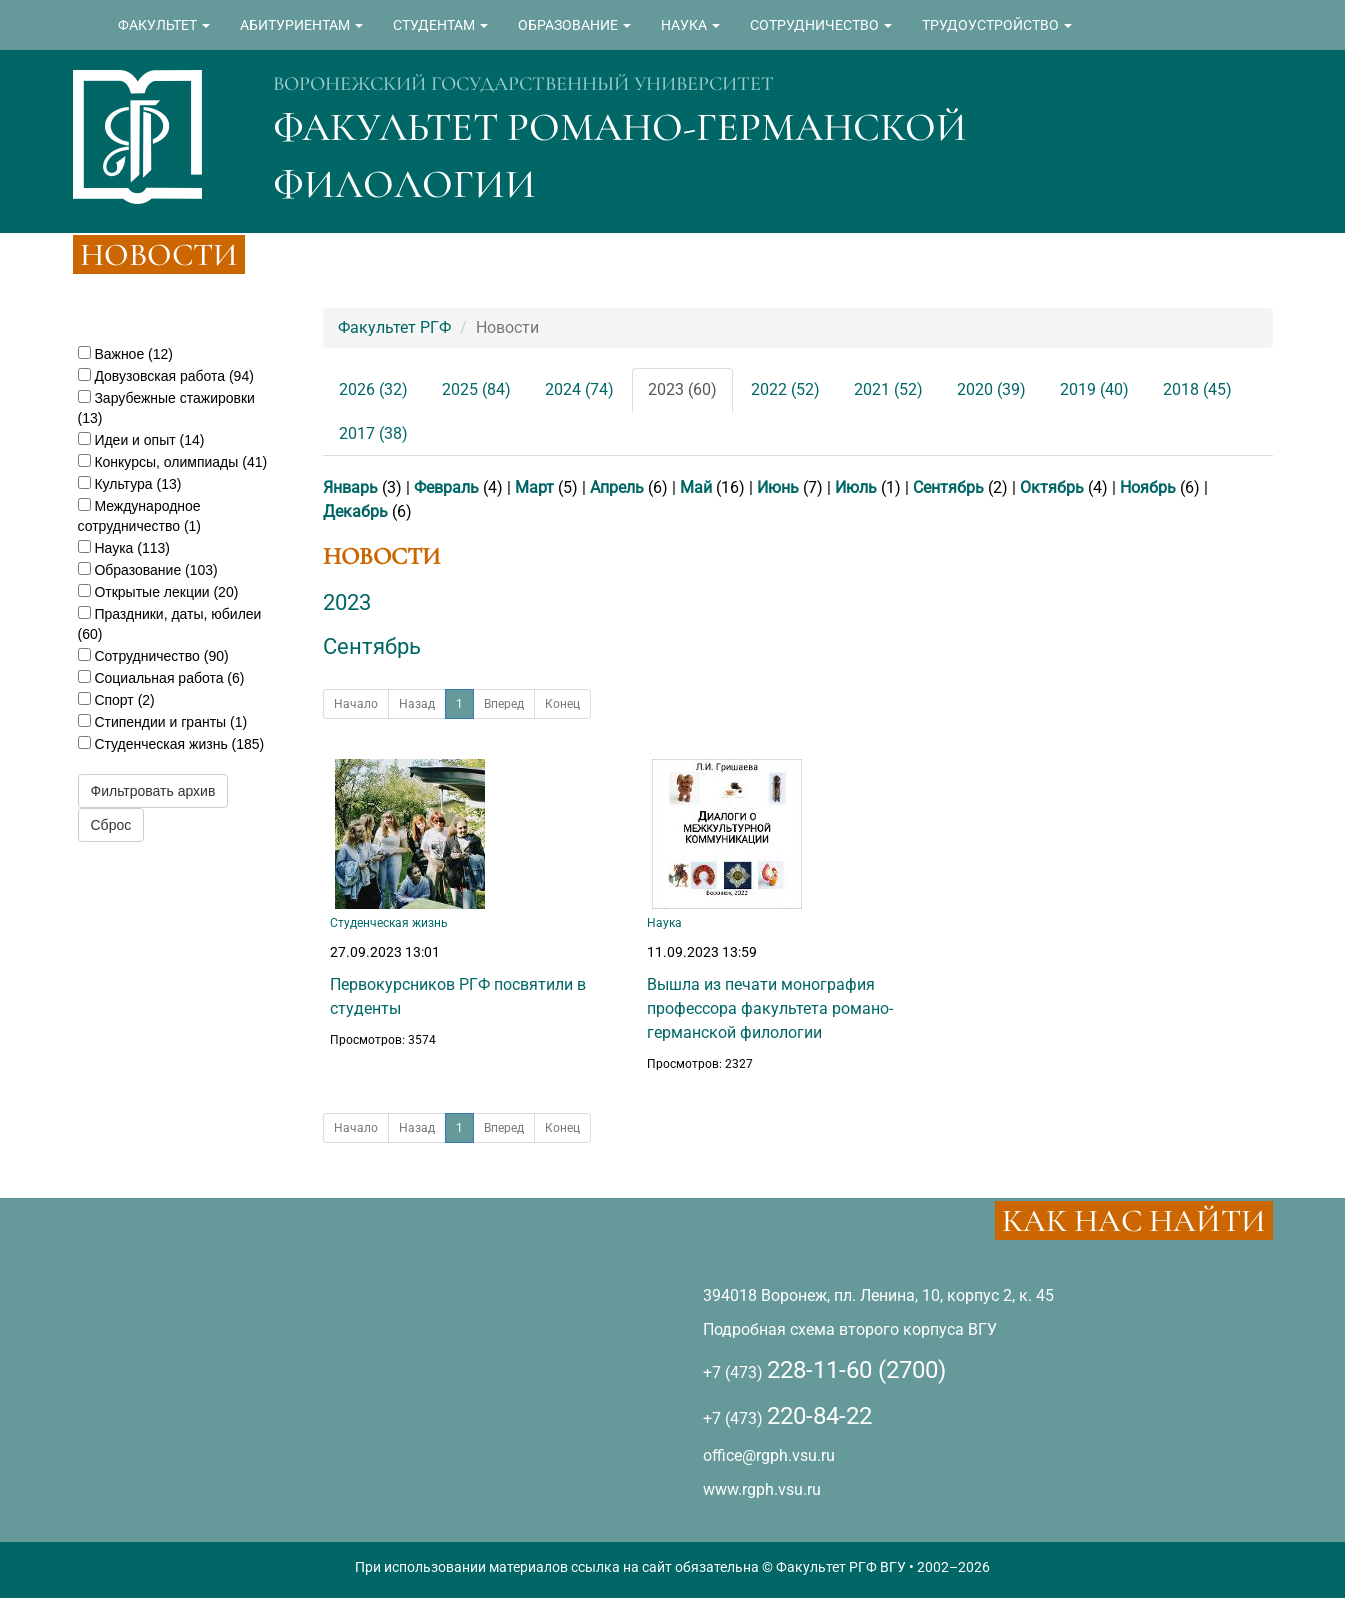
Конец (562, 704)
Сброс (111, 825)
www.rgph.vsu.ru (762, 1489)
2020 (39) (991, 389)
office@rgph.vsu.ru (769, 1455)
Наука (664, 923)
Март (534, 487)
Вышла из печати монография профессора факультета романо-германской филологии (770, 1008)
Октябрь (1052, 487)
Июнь (778, 487)
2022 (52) (785, 389)
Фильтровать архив (153, 791)
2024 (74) (579, 389)
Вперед (504, 704)
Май (696, 487)
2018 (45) (1197, 389)
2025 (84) (476, 389)
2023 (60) (682, 389)
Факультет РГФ (394, 327)
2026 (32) (373, 389)
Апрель (617, 487)
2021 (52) (888, 389)
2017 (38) (373, 433)
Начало (356, 704)
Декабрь (355, 511)
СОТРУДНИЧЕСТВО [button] (821, 25)
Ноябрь (1148, 487)
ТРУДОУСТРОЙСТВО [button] (997, 25)
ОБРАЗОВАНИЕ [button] (574, 25)
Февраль (446, 487)
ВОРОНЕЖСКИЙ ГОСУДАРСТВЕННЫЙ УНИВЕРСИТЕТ (523, 84)
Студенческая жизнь (389, 923)
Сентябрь (948, 487)
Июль (856, 487)
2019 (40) (1094, 389)
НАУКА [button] (690, 25)
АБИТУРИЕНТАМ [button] (301, 25)
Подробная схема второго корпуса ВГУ (850, 1329)
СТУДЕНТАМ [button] (440, 25)
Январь (350, 487)
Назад (417, 704)
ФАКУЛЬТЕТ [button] (164, 25)
